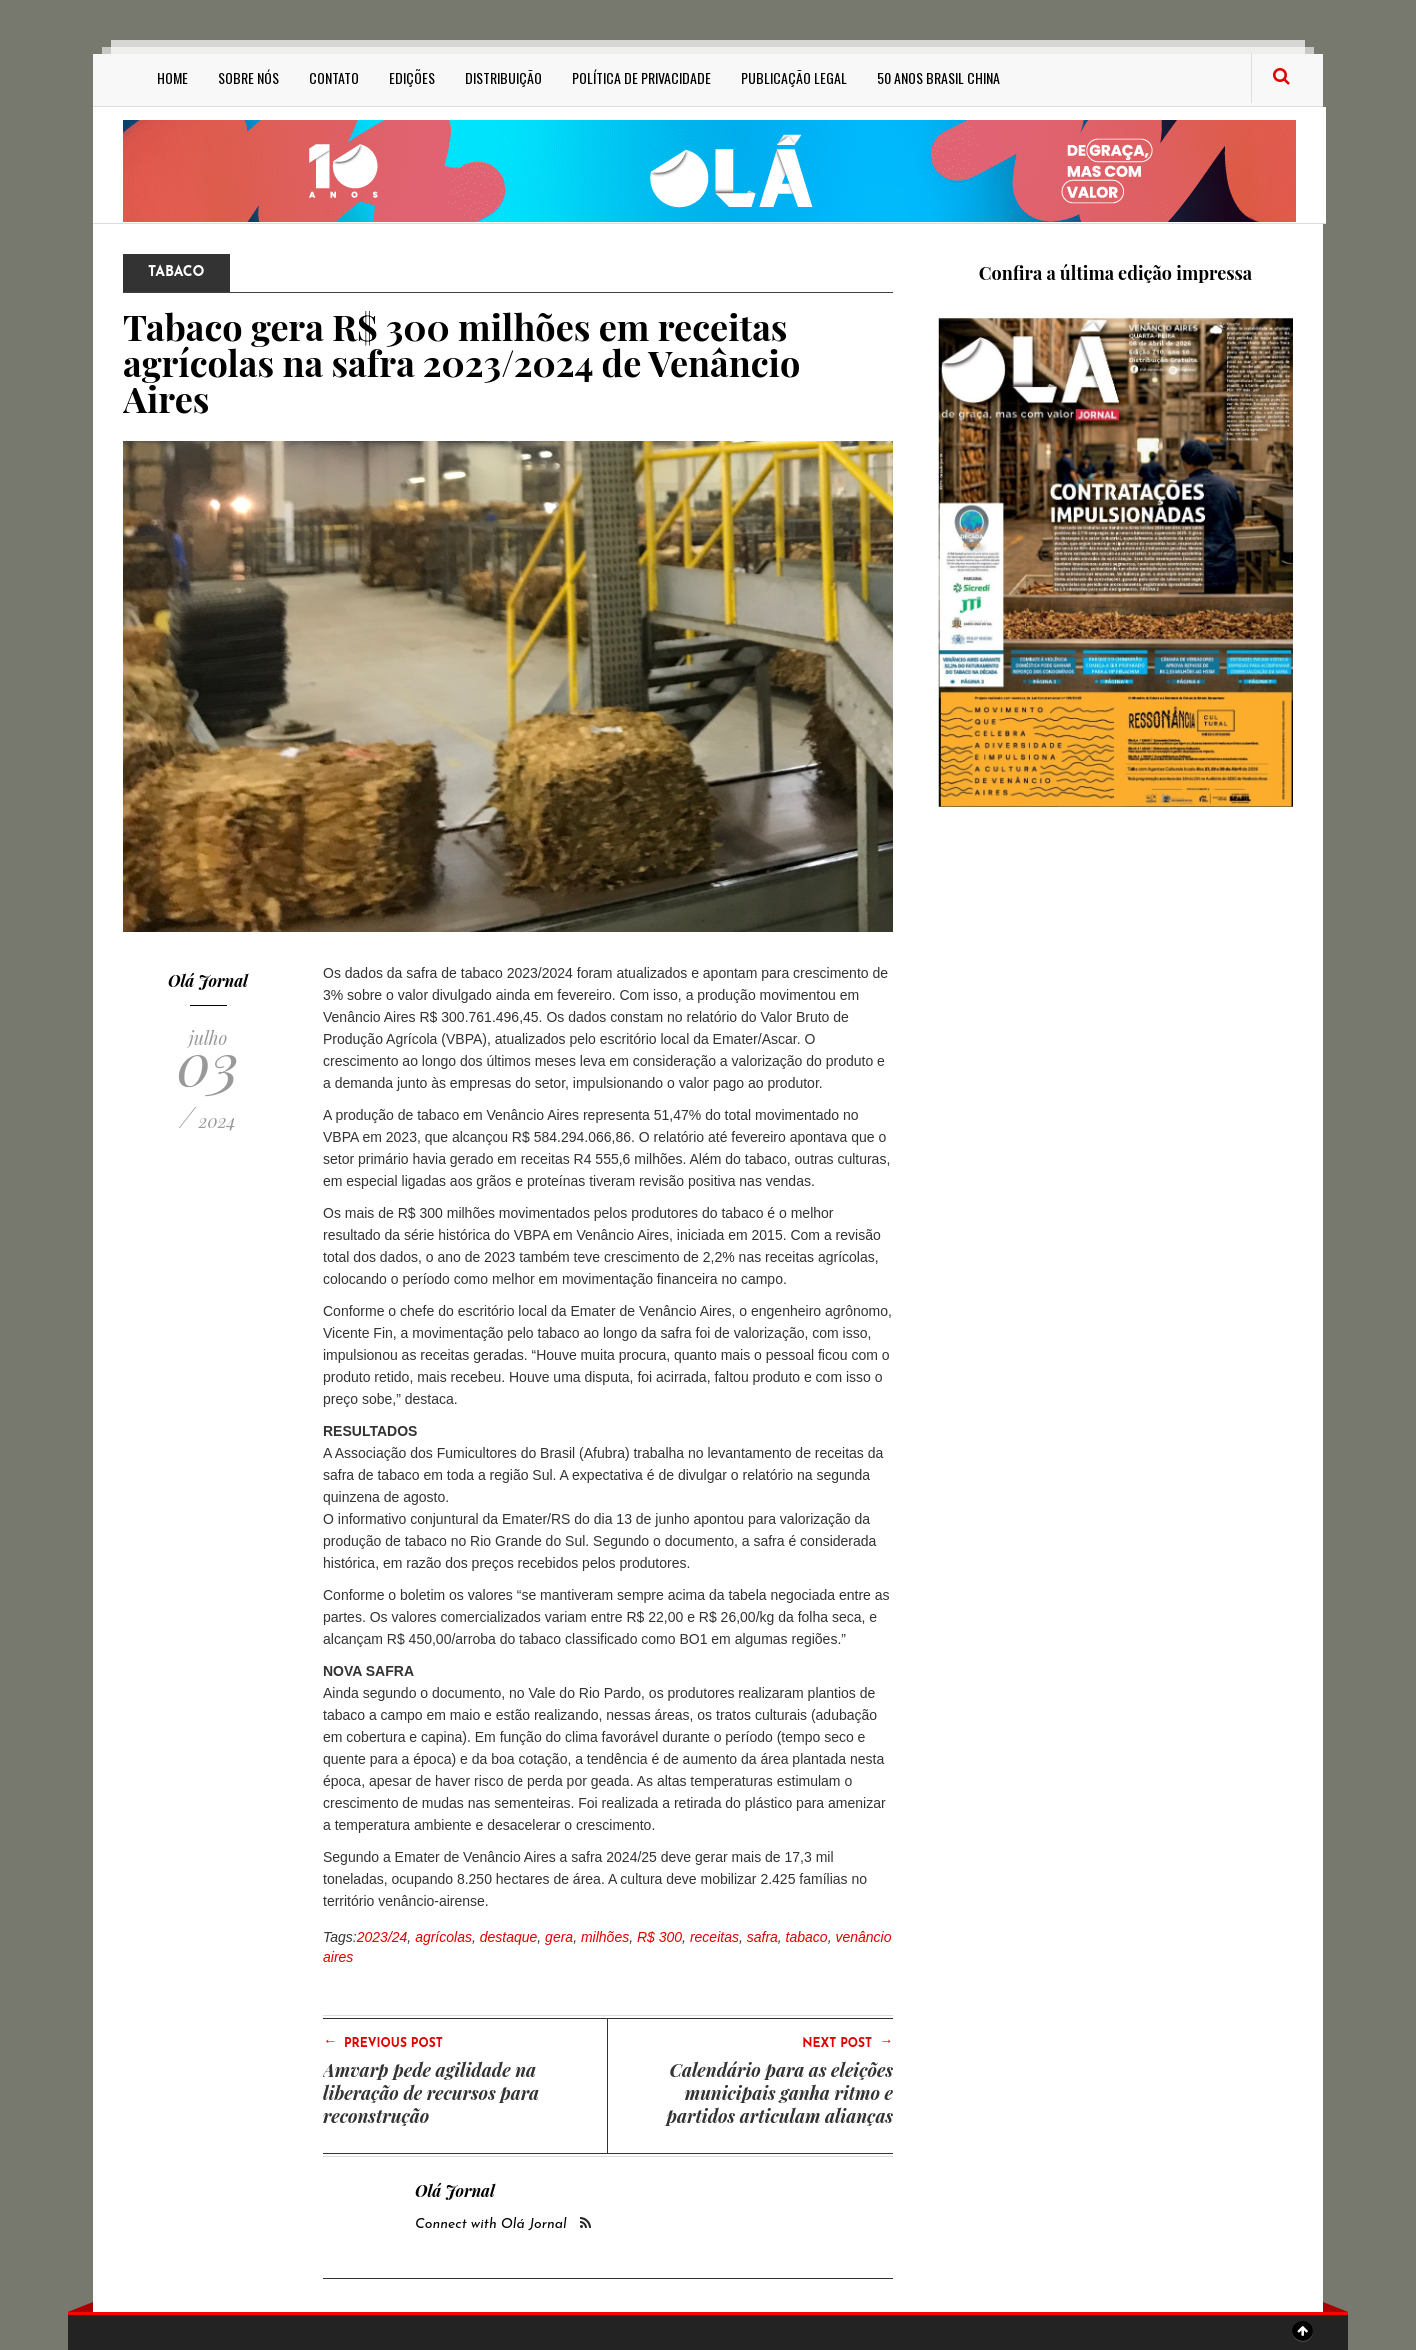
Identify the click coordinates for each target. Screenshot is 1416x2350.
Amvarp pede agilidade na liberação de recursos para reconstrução (431, 2093)
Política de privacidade (641, 77)
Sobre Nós (248, 77)
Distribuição (503, 77)
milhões (605, 1937)
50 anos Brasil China (938, 77)
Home (172, 77)
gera (559, 1937)
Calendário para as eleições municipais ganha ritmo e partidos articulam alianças (780, 2093)
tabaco (807, 1937)
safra (762, 1937)
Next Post (847, 2042)
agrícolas (443, 1937)
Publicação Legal (794, 77)
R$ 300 (659, 1937)
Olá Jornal (208, 980)
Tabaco (176, 272)
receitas (714, 1937)
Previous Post (383, 2042)
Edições (412, 77)
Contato (334, 77)
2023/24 (382, 1937)
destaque (509, 1937)
